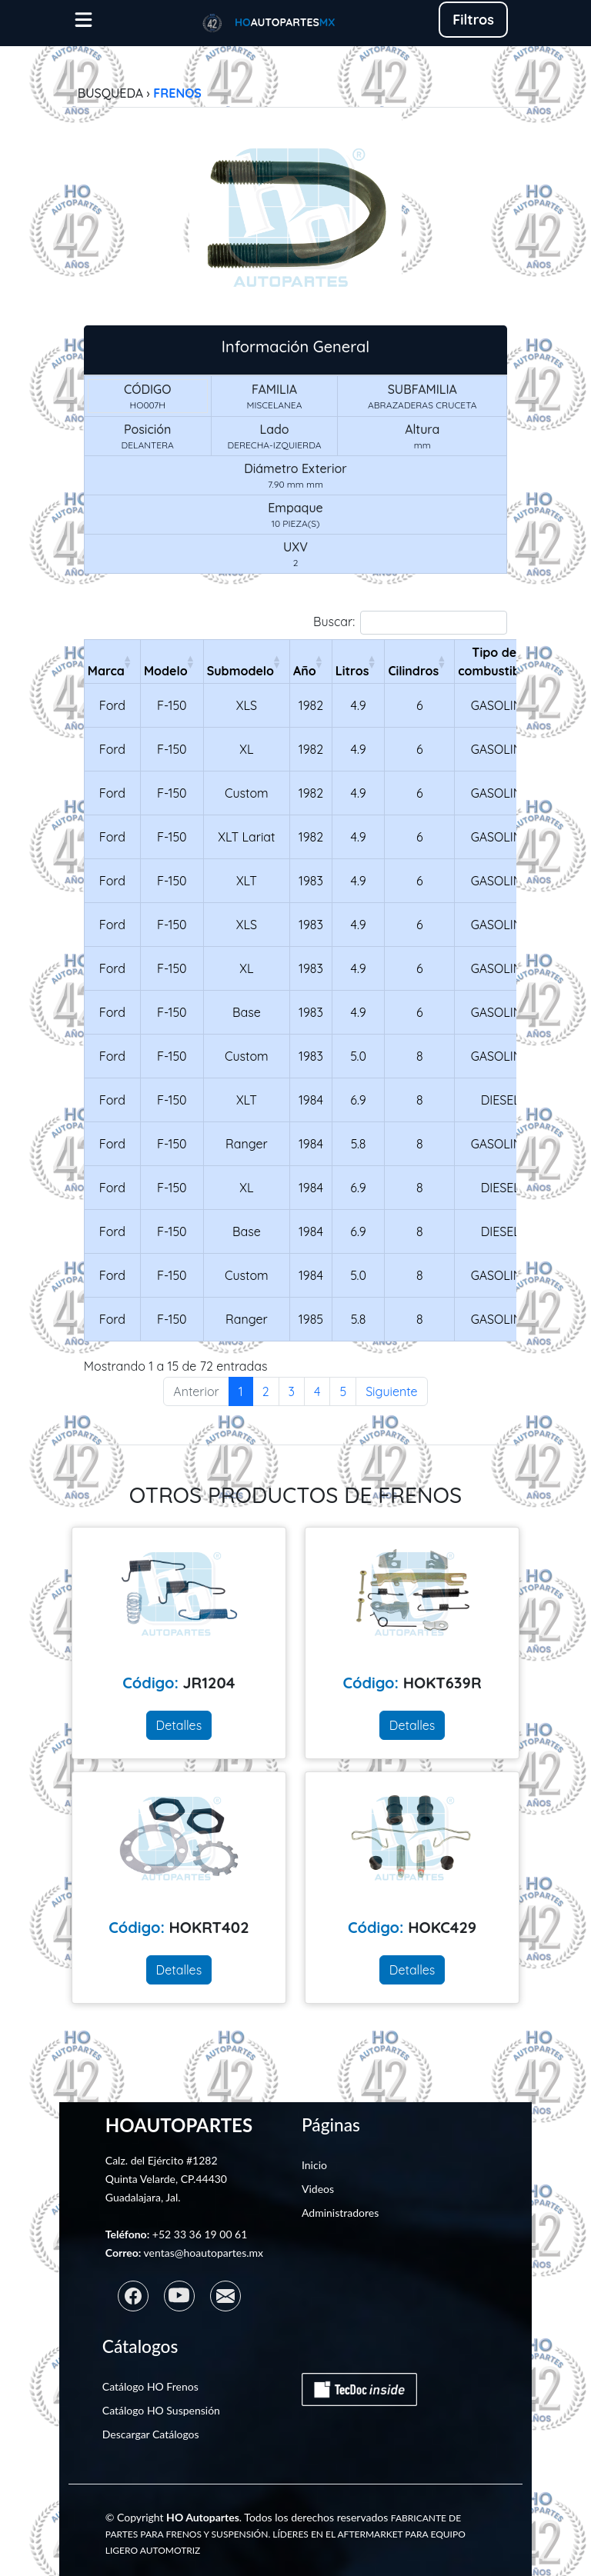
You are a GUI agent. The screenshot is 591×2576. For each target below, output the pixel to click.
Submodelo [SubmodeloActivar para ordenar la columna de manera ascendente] (240, 670)
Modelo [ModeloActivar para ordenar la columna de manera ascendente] (166, 670)
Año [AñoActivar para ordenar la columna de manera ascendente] (304, 670)
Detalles (179, 1725)
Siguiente (391, 1391)
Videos (318, 2188)
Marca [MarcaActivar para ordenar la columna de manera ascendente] (106, 670)
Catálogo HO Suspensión (161, 2410)
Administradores (340, 2212)
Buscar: (410, 623)
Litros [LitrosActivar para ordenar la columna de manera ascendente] (352, 670)
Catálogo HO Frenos (150, 2386)
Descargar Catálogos (150, 2434)
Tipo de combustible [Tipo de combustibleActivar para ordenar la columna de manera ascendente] (494, 661)
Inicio (314, 2164)
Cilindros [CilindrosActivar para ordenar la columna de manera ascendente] (413, 670)
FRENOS (177, 93)
